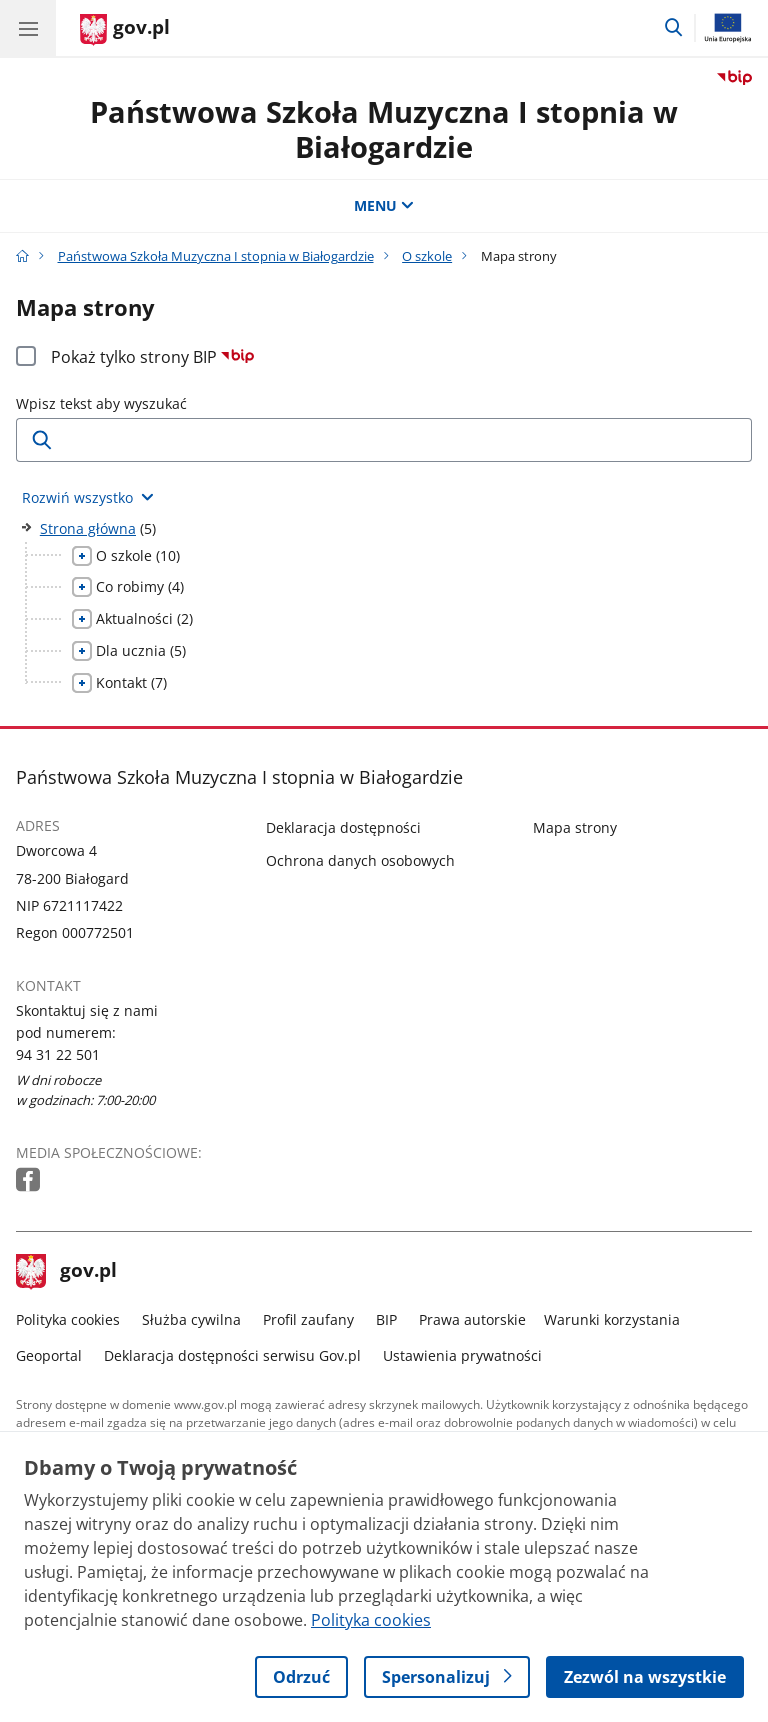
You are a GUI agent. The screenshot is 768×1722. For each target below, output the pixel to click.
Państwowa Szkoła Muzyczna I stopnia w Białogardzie (384, 129)
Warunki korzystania (612, 1319)
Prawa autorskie (472, 1319)
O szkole (427, 256)
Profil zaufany (308, 1319)
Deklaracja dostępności (343, 827)
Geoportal (49, 1355)
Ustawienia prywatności (462, 1355)
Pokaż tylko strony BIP (152, 357)
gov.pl (67, 1272)
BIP (386, 1319)
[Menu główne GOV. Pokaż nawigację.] (28, 28)
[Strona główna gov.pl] (125, 30)
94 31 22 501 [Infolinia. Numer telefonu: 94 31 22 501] (58, 1054)
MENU (384, 205)
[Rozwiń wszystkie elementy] (88, 498)
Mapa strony (575, 827)
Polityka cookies (68, 1319)
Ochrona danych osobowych (360, 860)
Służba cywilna (191, 1319)
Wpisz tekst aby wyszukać (101, 403)
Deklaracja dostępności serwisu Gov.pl (232, 1355)
